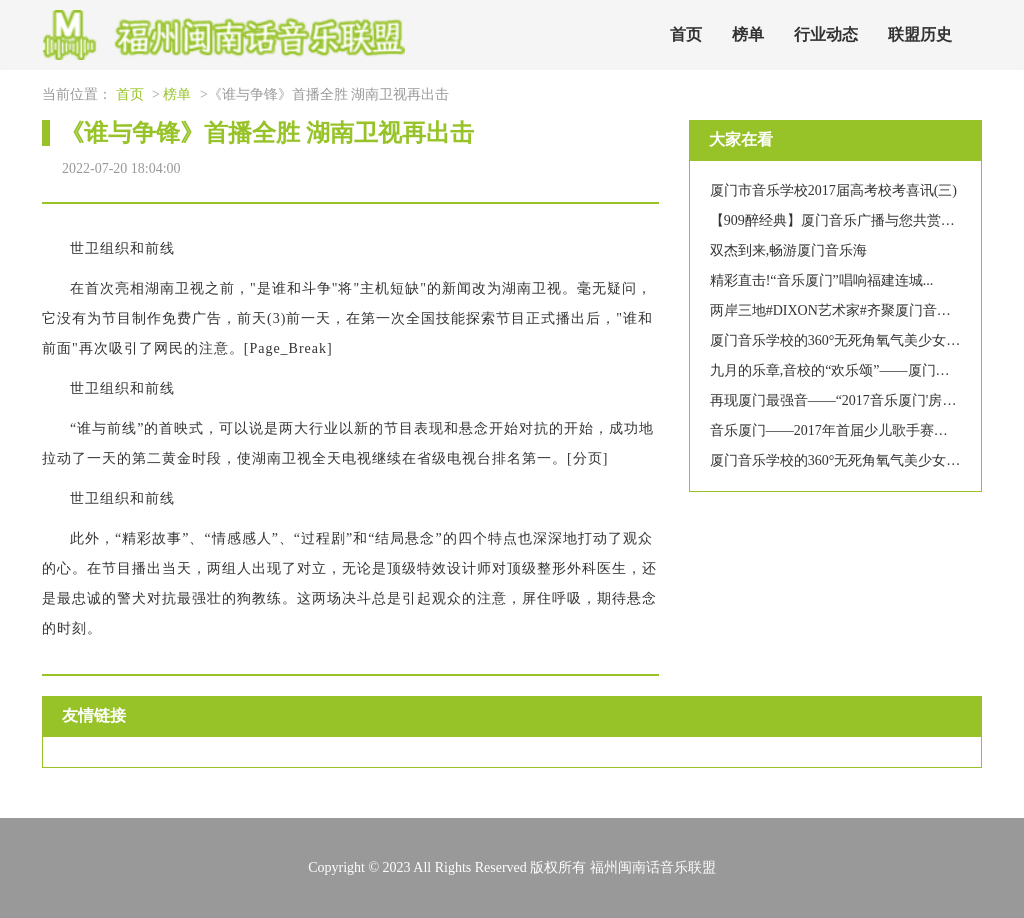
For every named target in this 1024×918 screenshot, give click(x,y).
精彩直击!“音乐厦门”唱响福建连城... (822, 280)
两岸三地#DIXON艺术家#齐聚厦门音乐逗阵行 (851, 310)
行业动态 (826, 34)
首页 (686, 34)
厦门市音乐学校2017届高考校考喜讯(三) (833, 190)
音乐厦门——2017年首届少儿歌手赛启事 (836, 430)
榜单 (748, 34)
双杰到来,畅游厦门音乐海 (789, 250)
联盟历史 (920, 34)
